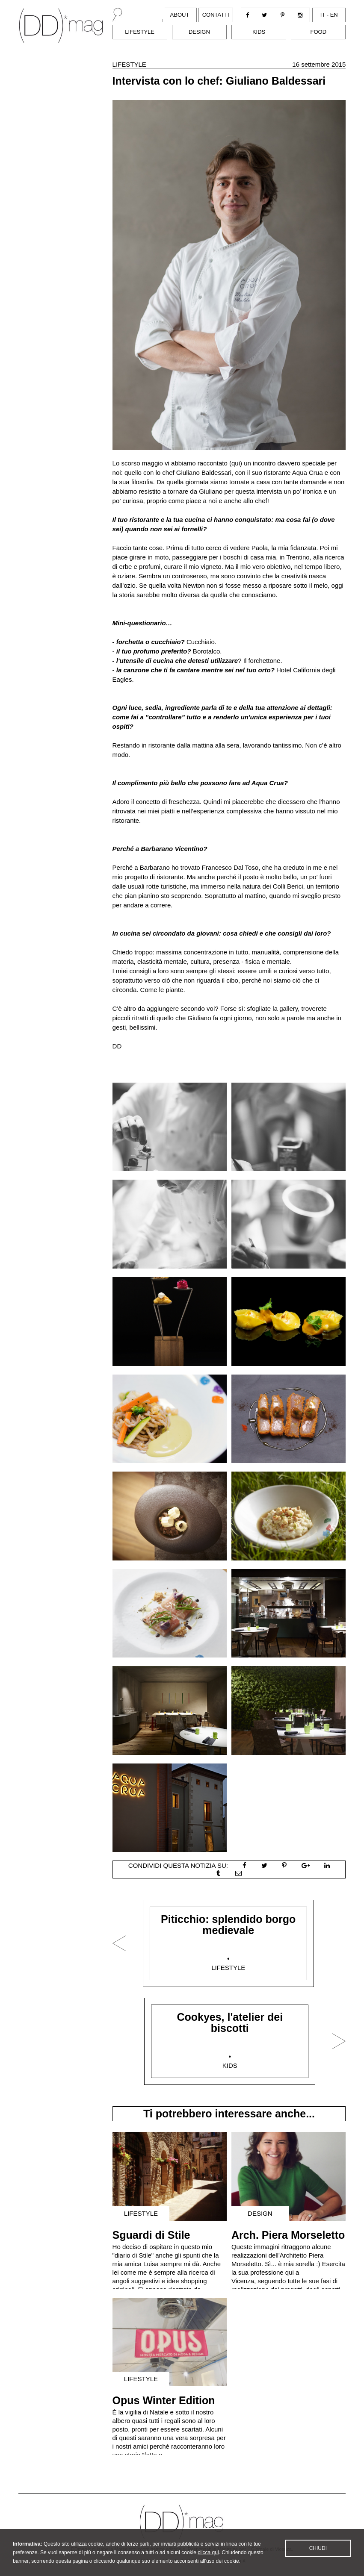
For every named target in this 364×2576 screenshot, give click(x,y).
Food (318, 32)
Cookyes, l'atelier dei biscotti (230, 2022)
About (179, 15)
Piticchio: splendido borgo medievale (228, 1924)
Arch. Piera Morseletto (288, 2235)
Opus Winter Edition (163, 2400)
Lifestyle (139, 32)
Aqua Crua (307, 472)
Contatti (215, 15)
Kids (258, 32)
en (334, 15)
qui (235, 463)
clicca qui (208, 2554)
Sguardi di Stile (151, 2235)
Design (199, 32)
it (322, 15)
